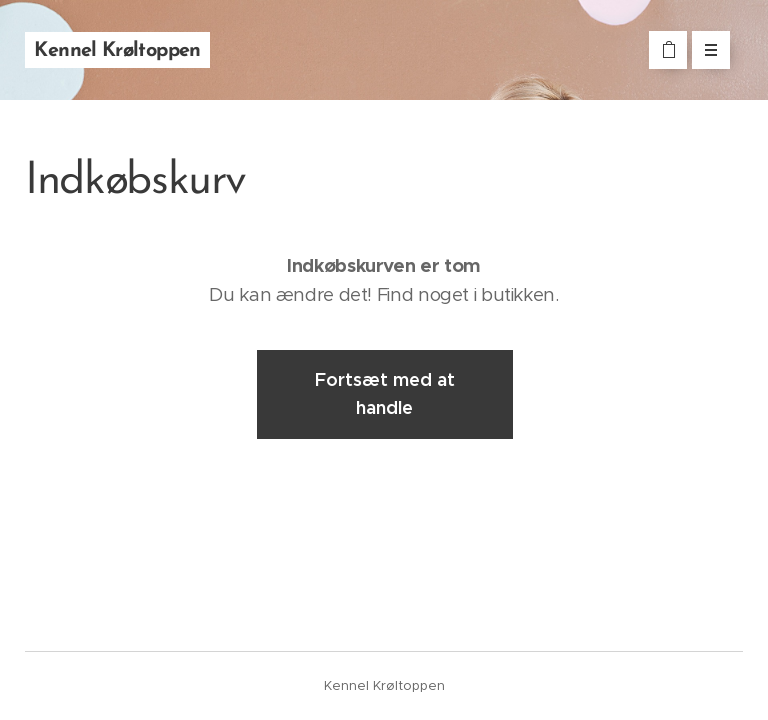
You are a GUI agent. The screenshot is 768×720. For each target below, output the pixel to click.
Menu (704, 50)
